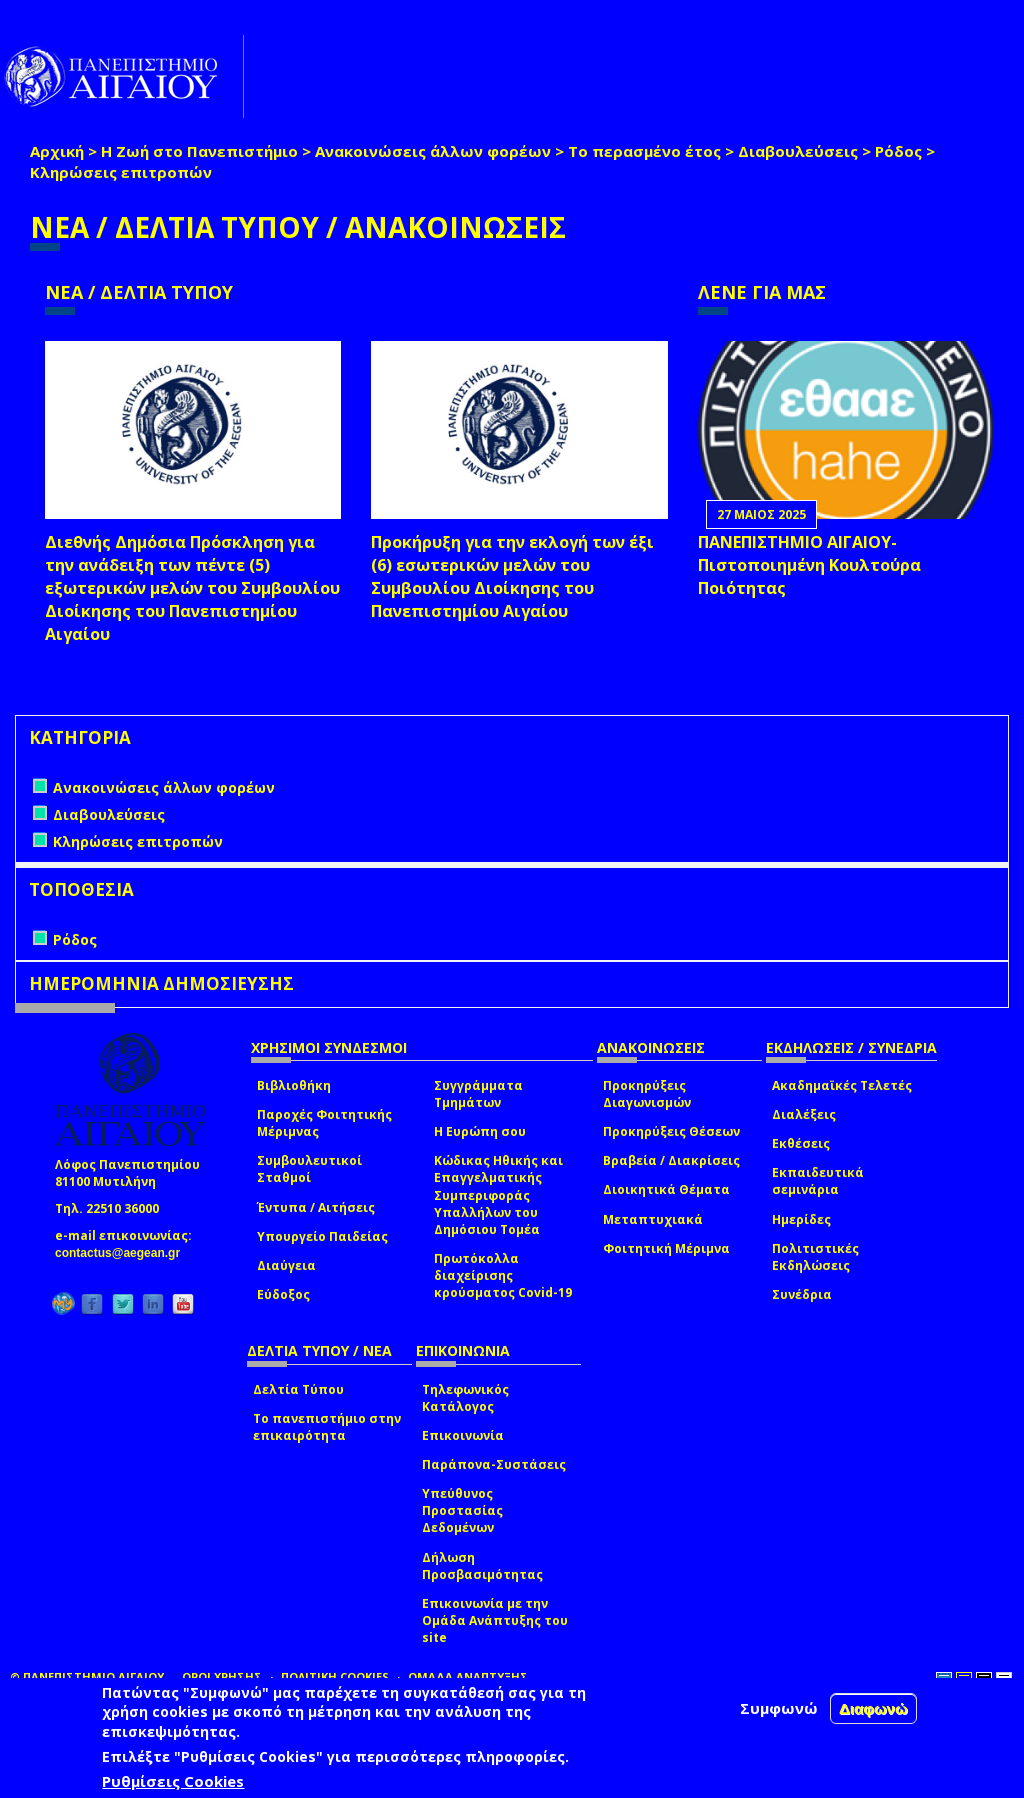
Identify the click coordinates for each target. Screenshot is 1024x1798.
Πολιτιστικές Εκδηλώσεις (815, 1257)
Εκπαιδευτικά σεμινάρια (818, 1181)
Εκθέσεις (801, 1143)
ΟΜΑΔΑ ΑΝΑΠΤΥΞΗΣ (468, 1676)
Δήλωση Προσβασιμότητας (482, 1566)
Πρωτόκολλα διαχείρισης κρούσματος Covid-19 (503, 1275)
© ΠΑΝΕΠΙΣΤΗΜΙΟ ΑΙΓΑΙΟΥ (87, 1676)
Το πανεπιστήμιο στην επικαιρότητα (327, 1427)
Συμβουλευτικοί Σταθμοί (309, 1169)
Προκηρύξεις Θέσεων (671, 1131)
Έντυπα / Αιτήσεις (316, 1207)
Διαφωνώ (873, 1708)
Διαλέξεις (804, 1114)
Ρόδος (898, 151)
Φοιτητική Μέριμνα (666, 1248)
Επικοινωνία (463, 1435)
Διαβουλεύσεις (798, 151)
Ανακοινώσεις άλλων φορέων (433, 151)
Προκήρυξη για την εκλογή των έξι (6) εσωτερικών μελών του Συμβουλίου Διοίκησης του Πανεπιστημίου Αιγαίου (512, 576)
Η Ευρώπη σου (480, 1131)
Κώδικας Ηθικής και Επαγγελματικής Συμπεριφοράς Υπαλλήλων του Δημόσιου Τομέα (498, 1195)
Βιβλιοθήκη (294, 1085)
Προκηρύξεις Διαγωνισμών (647, 1094)
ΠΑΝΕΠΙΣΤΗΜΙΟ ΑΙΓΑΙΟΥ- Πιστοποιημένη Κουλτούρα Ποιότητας (809, 565)
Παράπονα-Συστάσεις (494, 1464)
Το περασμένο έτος (644, 151)
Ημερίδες (801, 1219)
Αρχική (57, 151)
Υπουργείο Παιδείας (322, 1236)
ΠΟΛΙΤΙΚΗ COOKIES (335, 1676)
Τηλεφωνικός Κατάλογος (465, 1398)
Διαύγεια (286, 1265)
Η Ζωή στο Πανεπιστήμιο (199, 151)
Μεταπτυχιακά (653, 1219)
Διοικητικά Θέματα (666, 1189)
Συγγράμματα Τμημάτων (478, 1094)
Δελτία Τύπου (298, 1389)
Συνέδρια (802, 1294)
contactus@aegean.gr (123, 1253)
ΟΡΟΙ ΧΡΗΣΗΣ (222, 1676)
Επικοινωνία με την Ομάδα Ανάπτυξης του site (495, 1620)
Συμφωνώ (779, 1708)
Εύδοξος (283, 1294)
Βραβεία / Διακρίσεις (671, 1160)
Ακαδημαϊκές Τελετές (842, 1085)
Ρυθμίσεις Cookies (173, 1781)
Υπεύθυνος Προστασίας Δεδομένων (462, 1510)
